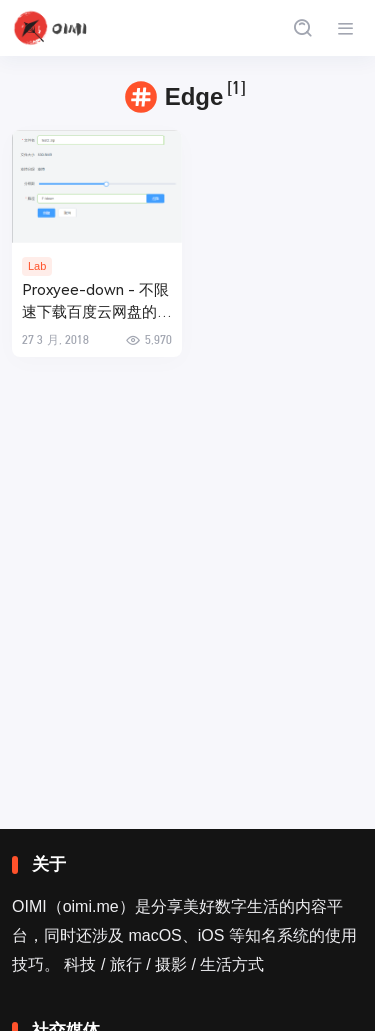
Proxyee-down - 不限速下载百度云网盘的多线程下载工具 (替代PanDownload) (97, 302)
